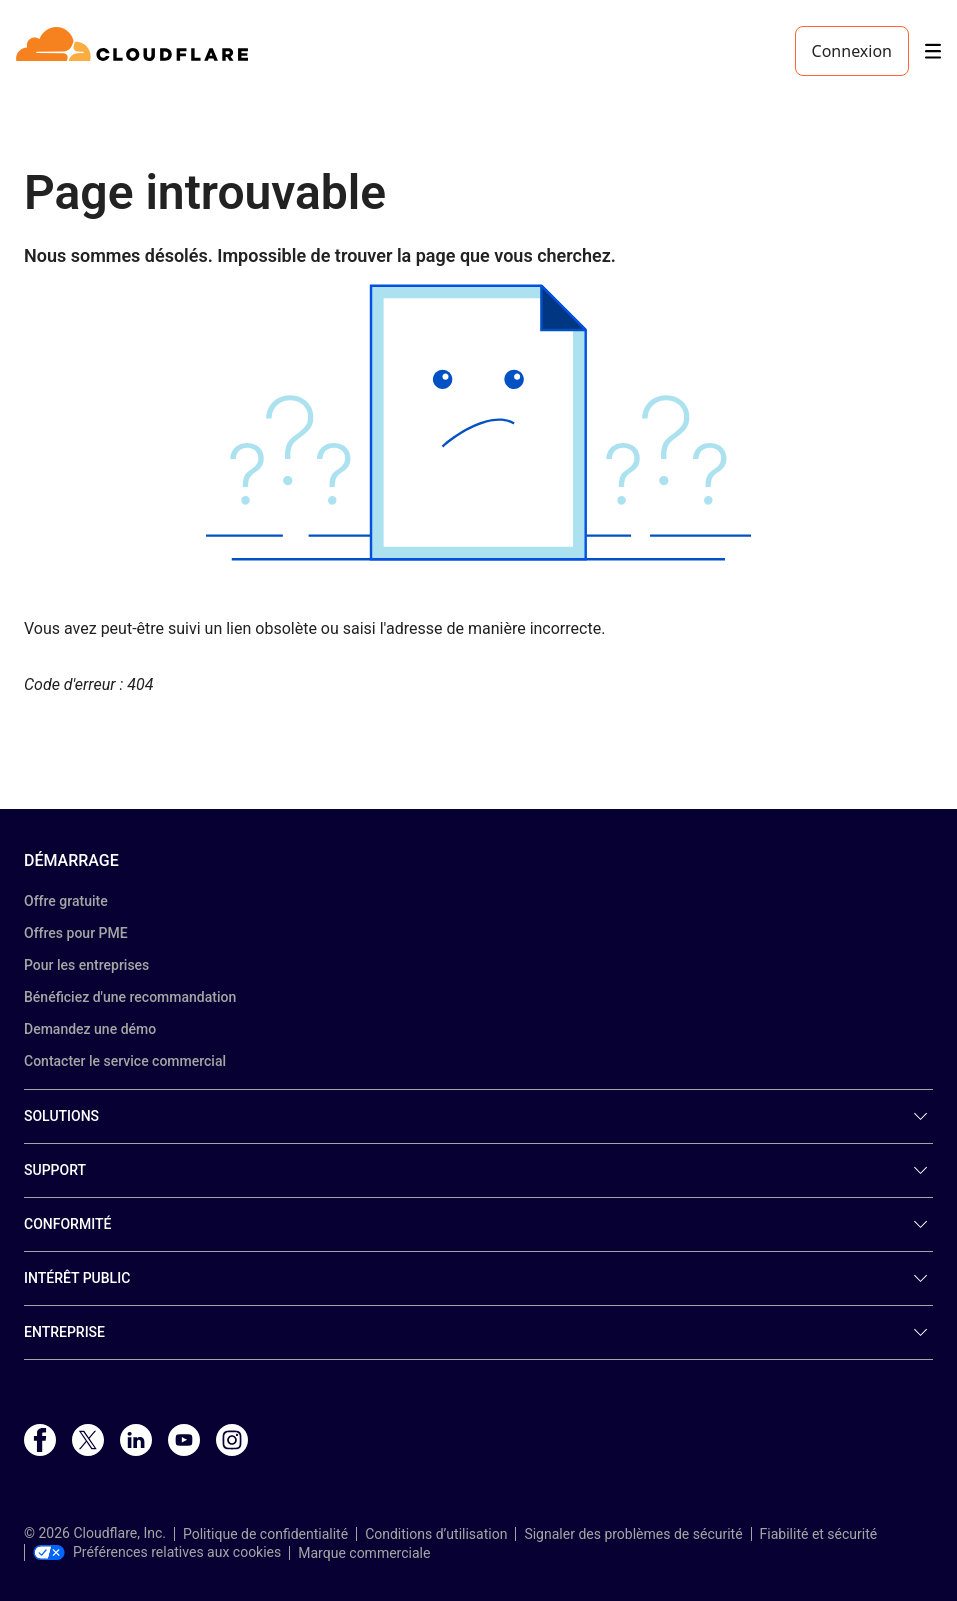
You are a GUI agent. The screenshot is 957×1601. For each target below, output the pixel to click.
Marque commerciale (364, 1553)
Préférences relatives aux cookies (157, 1552)
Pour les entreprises (86, 965)
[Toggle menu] (933, 51)
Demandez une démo (90, 1029)
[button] (478, 422)
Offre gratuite (66, 901)
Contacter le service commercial (125, 1061)
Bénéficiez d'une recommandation (130, 997)
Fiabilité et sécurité (819, 1534)
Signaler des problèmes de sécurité (633, 1534)
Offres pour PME (76, 933)
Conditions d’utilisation (436, 1534)
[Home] (135, 51)
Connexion (852, 51)
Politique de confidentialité (265, 1534)
